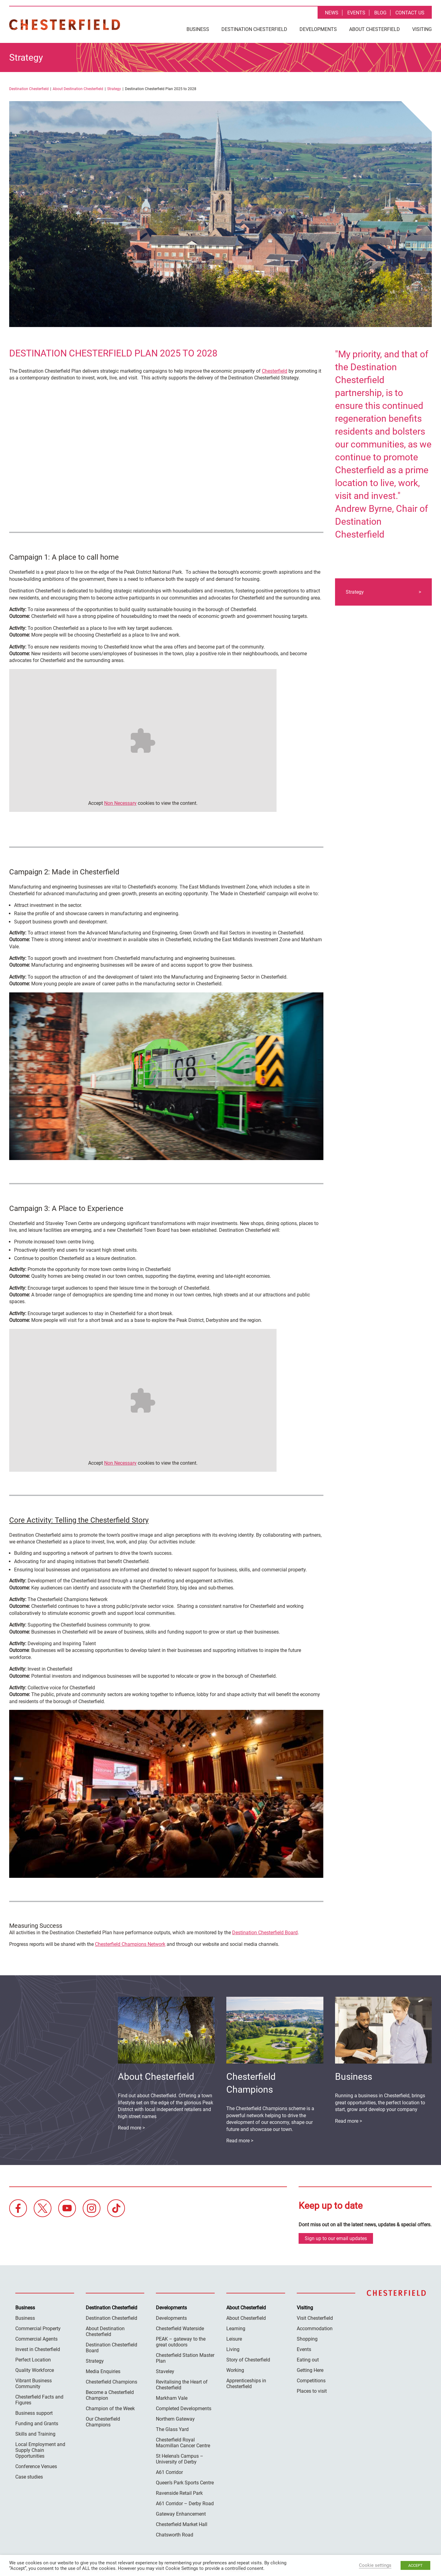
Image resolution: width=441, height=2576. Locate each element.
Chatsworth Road (174, 2535)
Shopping (307, 2339)
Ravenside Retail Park (179, 2493)
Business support (34, 2413)
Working (235, 2370)
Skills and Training (35, 2434)
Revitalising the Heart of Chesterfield (182, 2385)
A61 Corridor (169, 2472)
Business (198, 29)
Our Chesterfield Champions (103, 2422)
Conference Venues (36, 2466)
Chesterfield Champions (111, 2382)
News (331, 13)
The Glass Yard (172, 2429)
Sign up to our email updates (336, 2238)
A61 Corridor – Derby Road (185, 2503)
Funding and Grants (36, 2423)
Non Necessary (120, 803)
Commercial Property (38, 2328)
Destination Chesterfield (64, 24)
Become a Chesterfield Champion (110, 2395)
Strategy (114, 89)
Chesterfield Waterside (180, 2328)
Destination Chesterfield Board (265, 1932)
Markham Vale (171, 2398)
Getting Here (310, 2370)
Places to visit (312, 2391)
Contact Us (409, 13)
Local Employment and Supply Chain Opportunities (40, 2450)
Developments (318, 29)
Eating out (308, 2360)
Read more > (348, 2121)
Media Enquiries (103, 2371)
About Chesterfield (374, 29)
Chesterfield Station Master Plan (185, 2358)
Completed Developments (183, 2408)
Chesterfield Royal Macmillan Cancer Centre (183, 2443)
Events (356, 13)
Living (232, 2349)
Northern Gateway (175, 2419)
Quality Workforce (34, 2370)
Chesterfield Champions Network (130, 1944)
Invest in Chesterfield (37, 2349)
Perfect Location (33, 2360)
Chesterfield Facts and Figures (39, 2400)
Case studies (29, 2477)
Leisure (234, 2339)
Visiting (422, 29)
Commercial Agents (36, 2339)
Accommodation (315, 2328)
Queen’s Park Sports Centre (185, 2483)
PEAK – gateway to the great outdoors (180, 2342)
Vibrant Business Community (33, 2383)
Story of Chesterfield (248, 2360)
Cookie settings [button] (375, 2565)
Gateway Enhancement (181, 2514)
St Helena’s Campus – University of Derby (179, 2459)
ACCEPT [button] (415, 2565)
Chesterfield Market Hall (181, 2524)
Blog (380, 13)
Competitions (311, 2381)
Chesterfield (274, 371)
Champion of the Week (110, 2408)
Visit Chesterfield (315, 2318)
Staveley (165, 2371)
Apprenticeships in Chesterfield (246, 2383)
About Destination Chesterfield (78, 89)
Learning (235, 2328)
